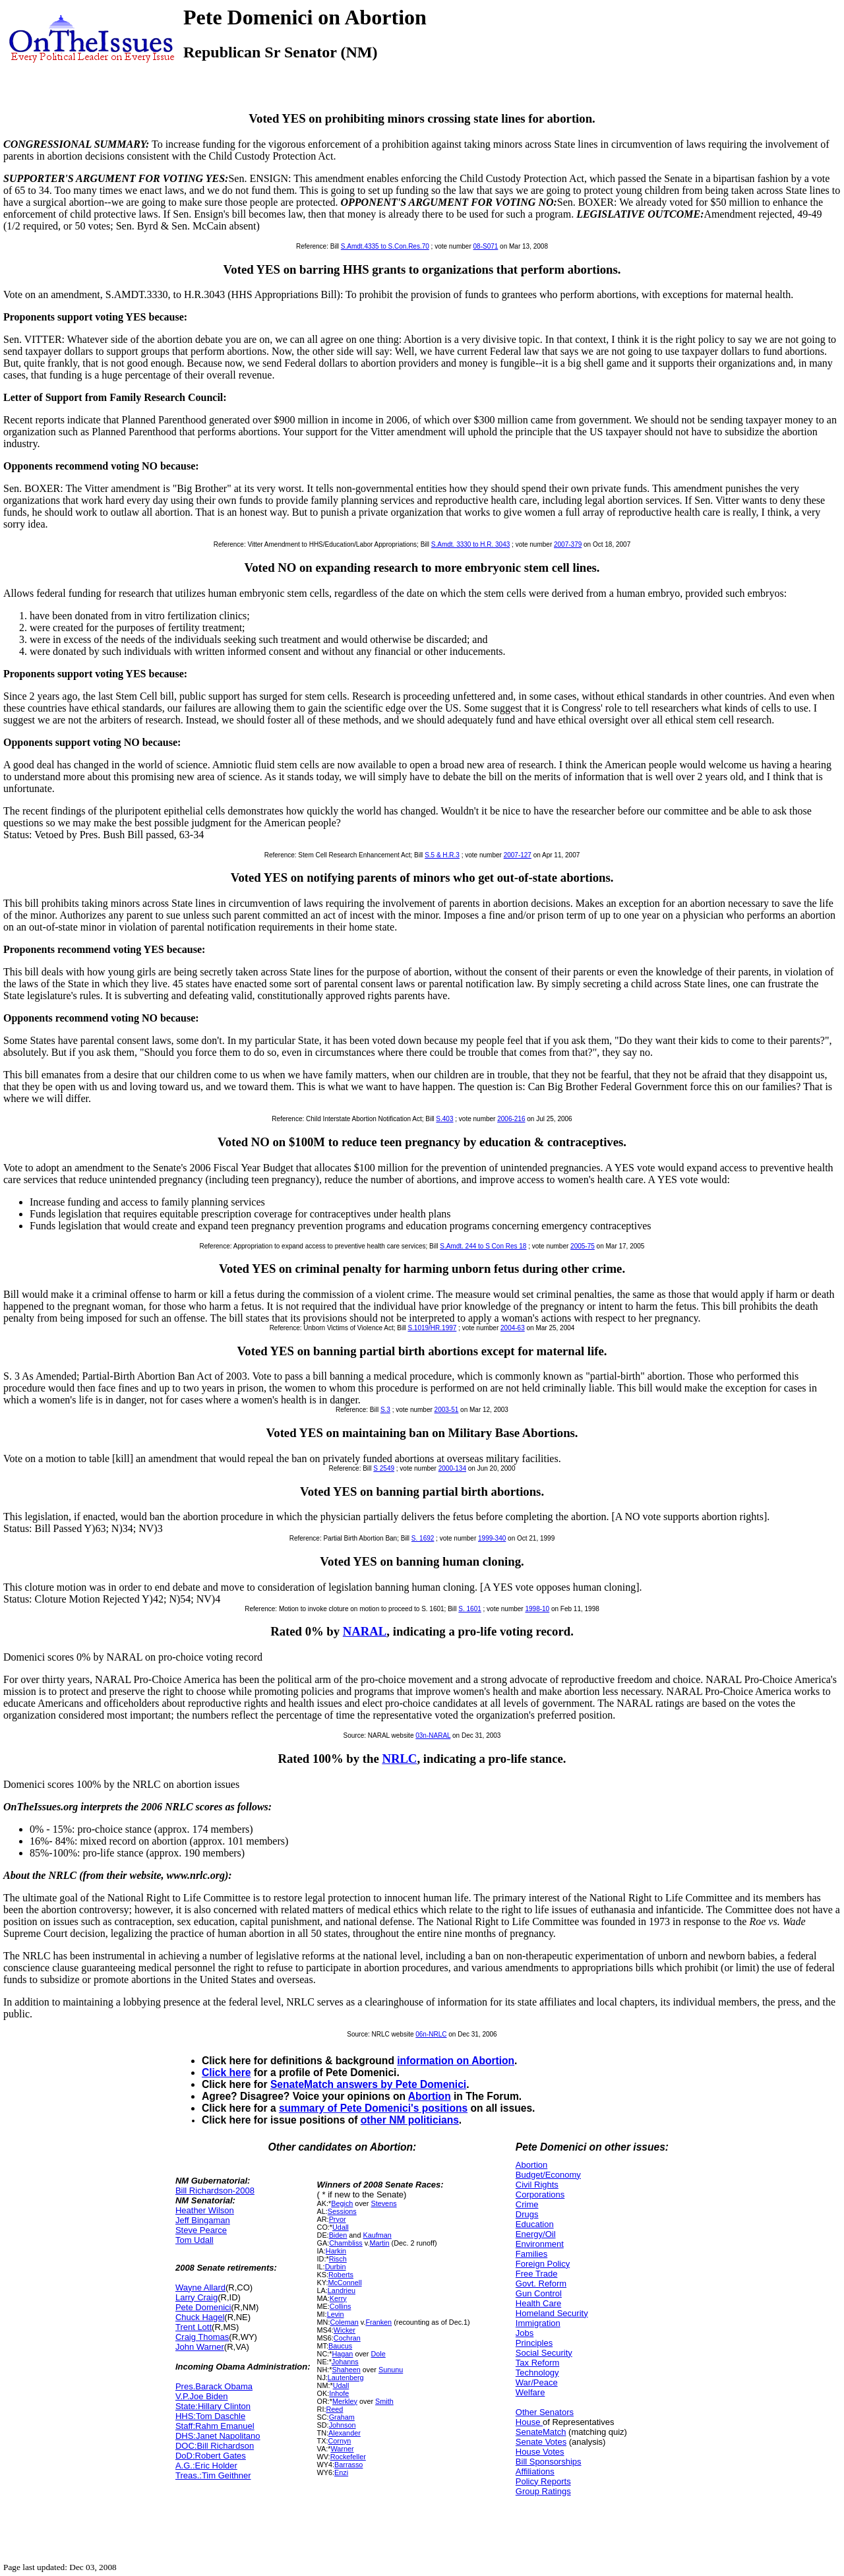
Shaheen (346, 2370)
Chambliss (346, 2243)
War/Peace (537, 2382)
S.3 (385, 1409)
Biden (338, 2235)
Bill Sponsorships (549, 2462)
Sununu (390, 2370)
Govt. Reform (541, 2283)
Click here (226, 2072)
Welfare (530, 2392)
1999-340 (492, 1538)
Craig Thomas (202, 2337)
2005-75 (582, 1246)
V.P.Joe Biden (201, 2396)
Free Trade (537, 2274)
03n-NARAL (432, 1735)
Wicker (344, 2330)
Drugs (527, 2214)
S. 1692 (422, 1538)
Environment (540, 2244)
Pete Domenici (203, 2307)
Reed (334, 2409)
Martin (379, 2243)
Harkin (336, 2251)
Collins (340, 2306)
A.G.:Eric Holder (206, 2465)
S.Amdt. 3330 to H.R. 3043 (470, 544)
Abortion (429, 2096)
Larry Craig (196, 2297)
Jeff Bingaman (202, 2220)
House (529, 2422)
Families (531, 2254)
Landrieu (341, 2290)
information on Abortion (455, 2060)
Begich (342, 2203)
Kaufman (377, 2235)
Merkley (344, 2401)
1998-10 (537, 1608)
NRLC (399, 1758)
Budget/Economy (548, 2175)
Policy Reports (543, 2481)
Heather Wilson (204, 2210)
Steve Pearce (201, 2230)
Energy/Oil (536, 2234)
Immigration (538, 2323)
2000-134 (452, 1468)
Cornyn (339, 2441)
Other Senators (545, 2412)
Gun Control (539, 2293)
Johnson (342, 2425)
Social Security (544, 2353)
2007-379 (568, 544)
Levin (335, 2314)
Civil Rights (537, 2185)
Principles (534, 2343)
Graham (342, 2417)
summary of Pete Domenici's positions (373, 2108)
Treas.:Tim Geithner (213, 2475)
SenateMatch (541, 2432)
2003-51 (447, 1409)
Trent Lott (193, 2327)
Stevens (383, 2203)
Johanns (345, 2362)
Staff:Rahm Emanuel (215, 2426)
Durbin (335, 2267)
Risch (338, 2259)
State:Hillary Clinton (213, 2406)
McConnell (344, 2282)
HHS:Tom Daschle (210, 2416)
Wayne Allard (200, 2287)
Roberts (340, 2275)
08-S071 (485, 246)
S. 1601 (469, 1608)
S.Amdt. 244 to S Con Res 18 (483, 1246)
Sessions (342, 2211)
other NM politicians (410, 2120)
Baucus (340, 2346)
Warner (341, 2449)
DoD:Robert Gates (210, 2456)
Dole (378, 2354)
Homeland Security (552, 2313)
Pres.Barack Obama (214, 2386)
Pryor (337, 2219)
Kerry (338, 2298)
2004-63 (512, 1328)
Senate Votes (541, 2442)
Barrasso (348, 2465)
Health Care (538, 2303)
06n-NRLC (430, 2034)
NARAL (365, 1631)
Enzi (341, 2472)
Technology (537, 2372)
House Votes (540, 2452)
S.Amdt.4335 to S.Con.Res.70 (385, 246)
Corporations (540, 2194)
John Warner (199, 2347)
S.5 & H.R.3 (442, 855)
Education (535, 2224)
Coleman (344, 2322)
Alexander (344, 2433)
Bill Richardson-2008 (215, 2190)
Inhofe (339, 2393)
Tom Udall (194, 2240)
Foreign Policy (543, 2264)
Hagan (342, 2354)
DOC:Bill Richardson (214, 2446)
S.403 (444, 1118)
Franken (378, 2322)
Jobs (524, 2333)
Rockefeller (348, 2457)
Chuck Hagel (199, 2317)
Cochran (347, 2338)
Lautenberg (346, 2377)
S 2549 (383, 1468)
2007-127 (517, 855)
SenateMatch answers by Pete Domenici (368, 2084)
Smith (384, 2401)
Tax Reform (537, 2363)
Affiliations (535, 2471)
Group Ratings (543, 2491)
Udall (340, 2227)
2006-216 (511, 1118)
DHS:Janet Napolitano (217, 2436)
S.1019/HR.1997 (431, 1328)
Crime (527, 2204)
